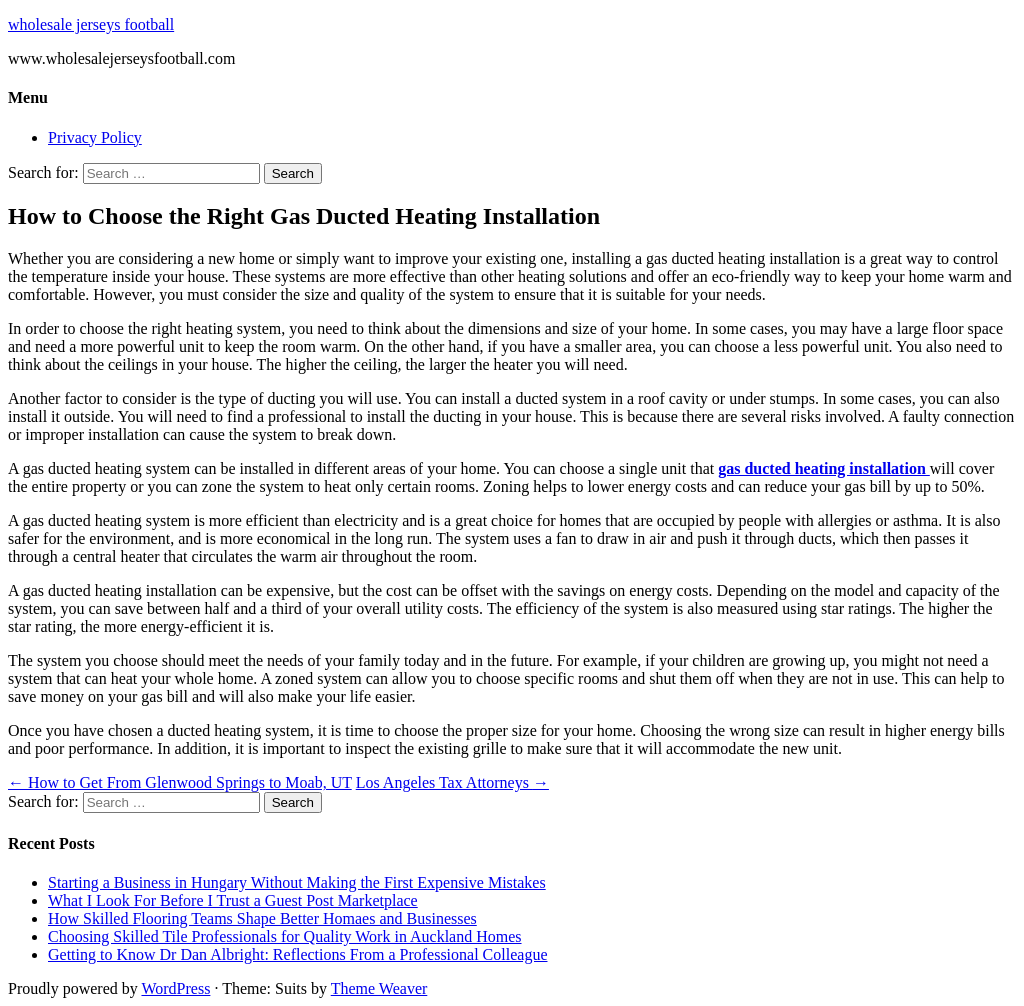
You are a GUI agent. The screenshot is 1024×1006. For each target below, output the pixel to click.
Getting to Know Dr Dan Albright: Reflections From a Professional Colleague (297, 954)
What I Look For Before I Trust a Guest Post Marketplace (233, 900)
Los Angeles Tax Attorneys (452, 782)
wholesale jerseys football (91, 24)
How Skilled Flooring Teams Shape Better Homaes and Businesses (262, 918)
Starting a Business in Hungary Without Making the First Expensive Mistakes (297, 882)
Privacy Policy (95, 137)
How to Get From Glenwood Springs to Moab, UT (180, 782)
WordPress (175, 988)
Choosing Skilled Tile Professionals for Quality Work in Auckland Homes (285, 936)
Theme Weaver (379, 988)
